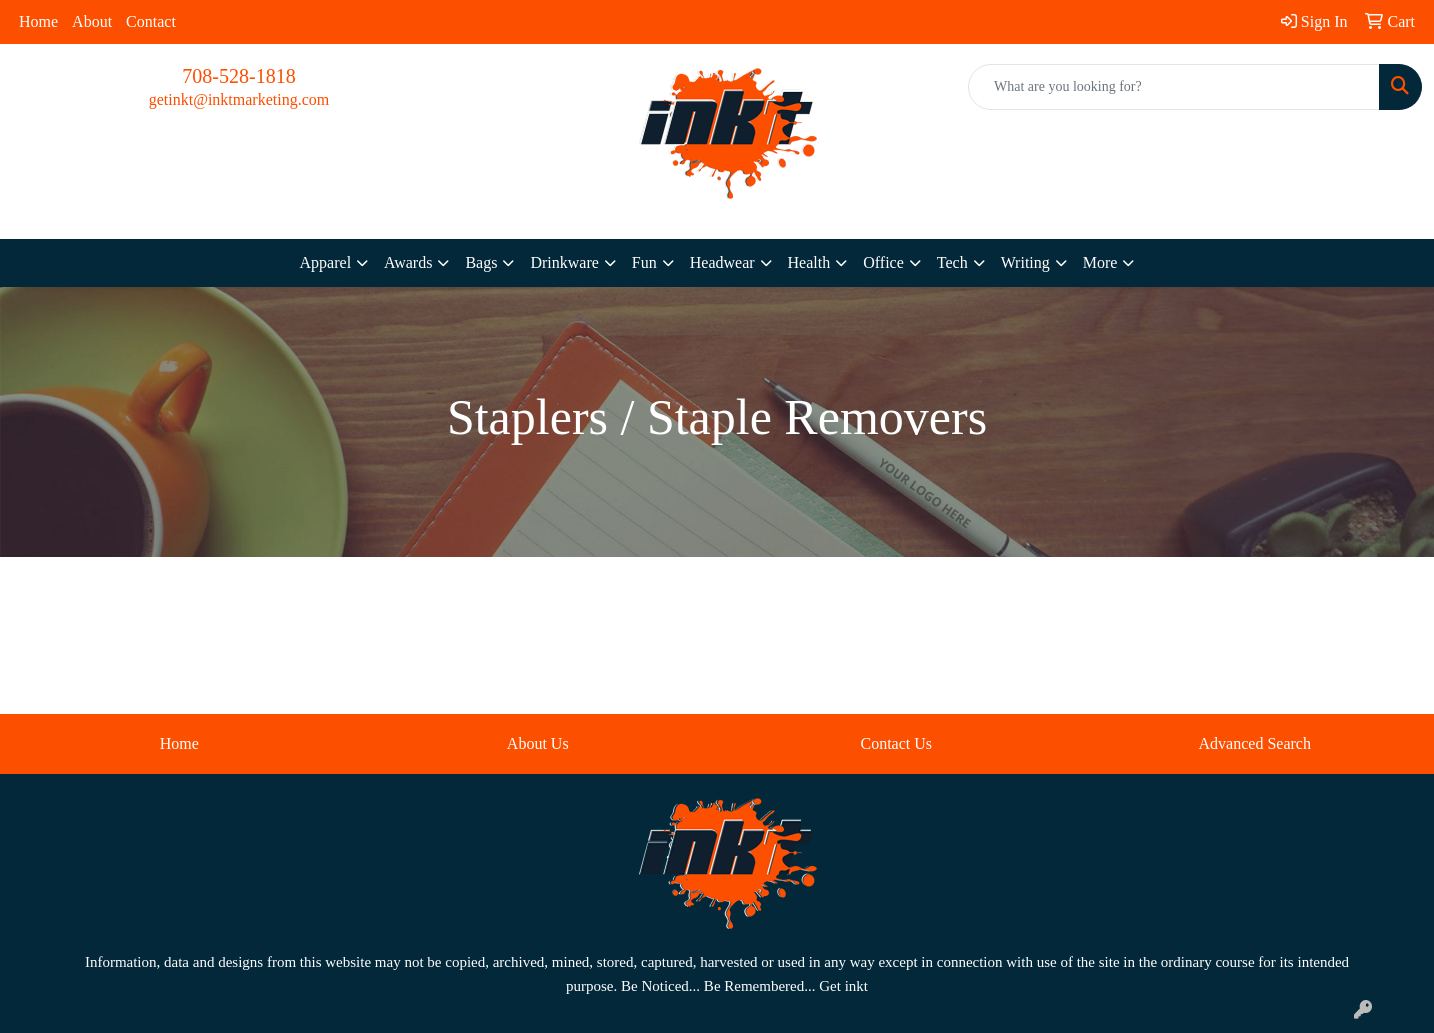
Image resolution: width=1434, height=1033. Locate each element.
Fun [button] (644, 262)
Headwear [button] (722, 262)
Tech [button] (952, 262)
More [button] (1100, 262)
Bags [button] (481, 262)
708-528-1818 (238, 76)
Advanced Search (1255, 743)
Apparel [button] (326, 262)
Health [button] (809, 262)
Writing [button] (1025, 262)
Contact (151, 21)
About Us (538, 743)
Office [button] (883, 262)
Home (38, 21)
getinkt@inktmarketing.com (239, 99)
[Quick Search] (1174, 87)
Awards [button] (408, 262)
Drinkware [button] (564, 262)
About (92, 21)
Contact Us (896, 743)
